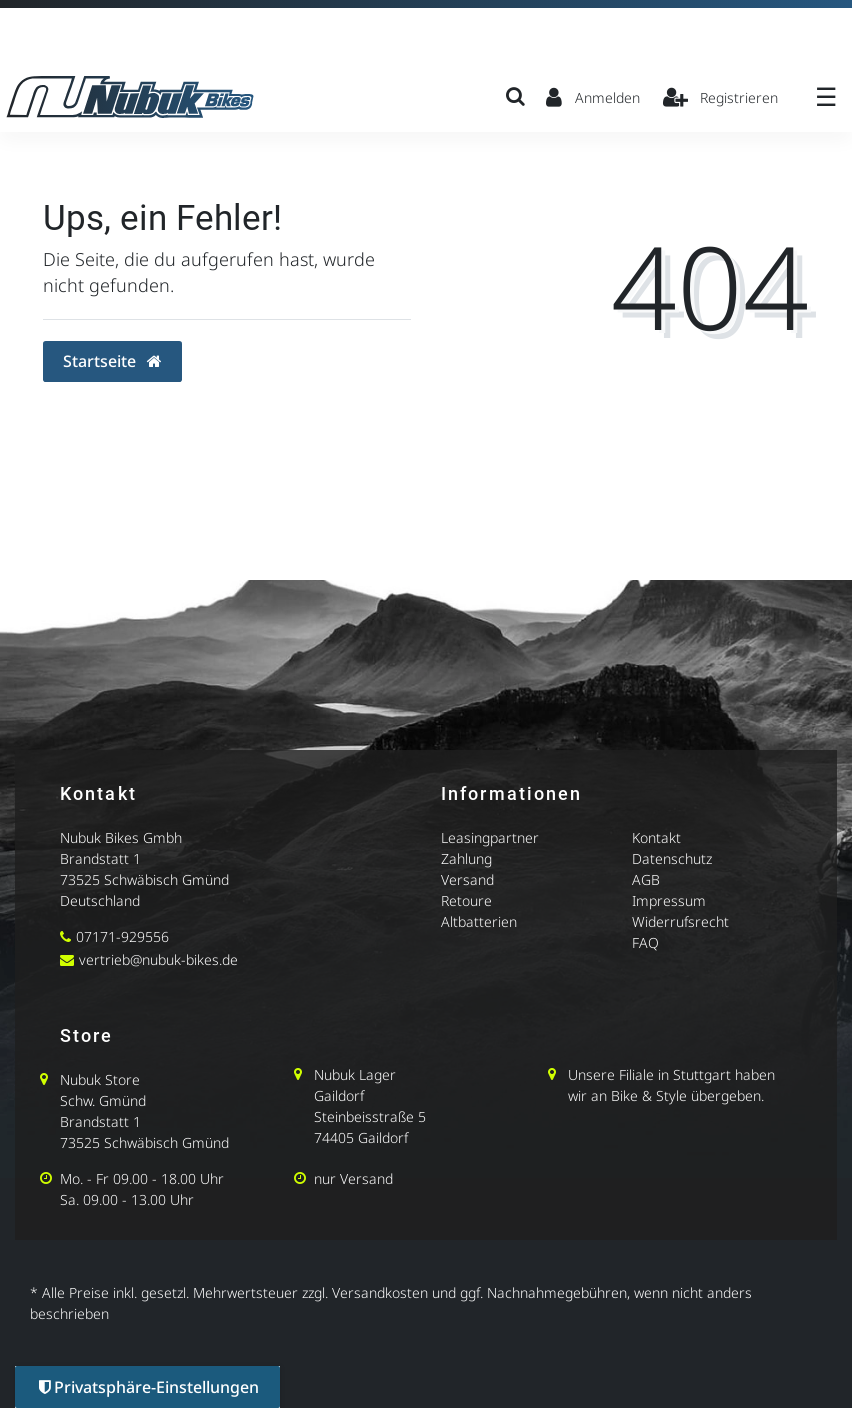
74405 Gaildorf (361, 1137)
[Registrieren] (721, 96)
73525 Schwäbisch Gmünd (144, 879)
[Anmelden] (593, 96)
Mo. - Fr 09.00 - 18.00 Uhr (142, 1178)
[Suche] (515, 96)
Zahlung (466, 858)
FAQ (645, 942)
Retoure (466, 900)
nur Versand (353, 1178)
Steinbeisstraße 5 (370, 1116)
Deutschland (100, 900)
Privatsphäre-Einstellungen (149, 1387)
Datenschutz (672, 858)
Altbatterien (479, 921)
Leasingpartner (490, 837)
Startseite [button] (112, 361)
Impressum (669, 900)
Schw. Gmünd (103, 1100)
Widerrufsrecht (680, 921)
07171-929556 (122, 936)
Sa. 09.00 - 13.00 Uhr (127, 1199)
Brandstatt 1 (100, 858)
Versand (467, 879)
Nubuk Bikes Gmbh (121, 837)
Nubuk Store (100, 1079)
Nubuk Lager (355, 1074)
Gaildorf (339, 1095)
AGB (646, 879)
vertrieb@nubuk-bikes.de (158, 959)
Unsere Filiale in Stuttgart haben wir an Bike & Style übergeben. (671, 1085)
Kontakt (656, 837)
